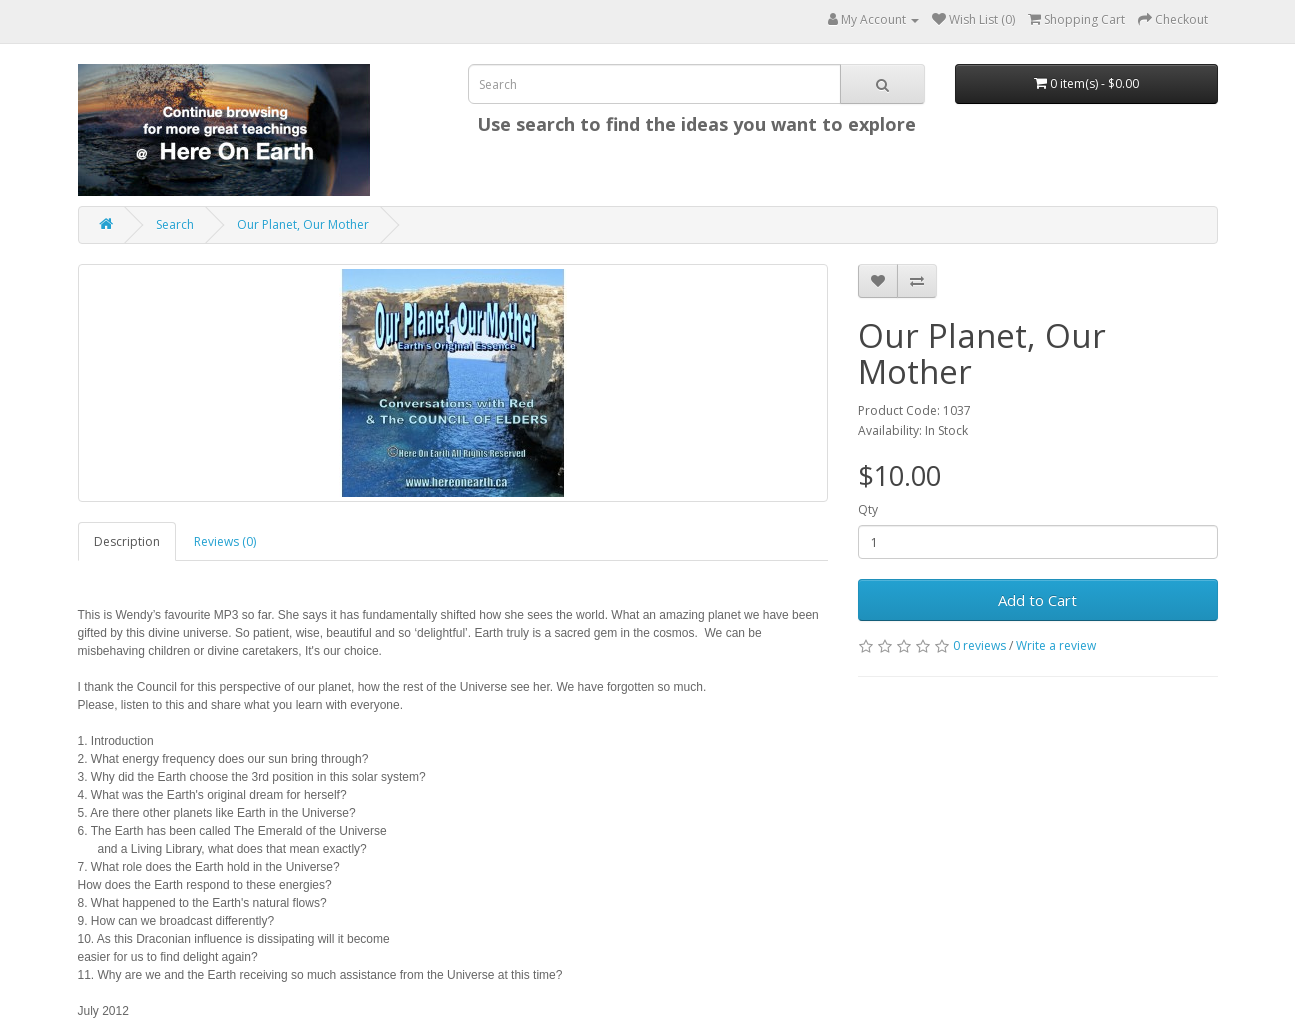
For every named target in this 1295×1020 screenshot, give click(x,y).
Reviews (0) (225, 541)
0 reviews (979, 645)
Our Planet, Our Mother (303, 224)
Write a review (1056, 645)
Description (127, 541)
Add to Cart (1037, 600)
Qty (868, 509)
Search (175, 224)
